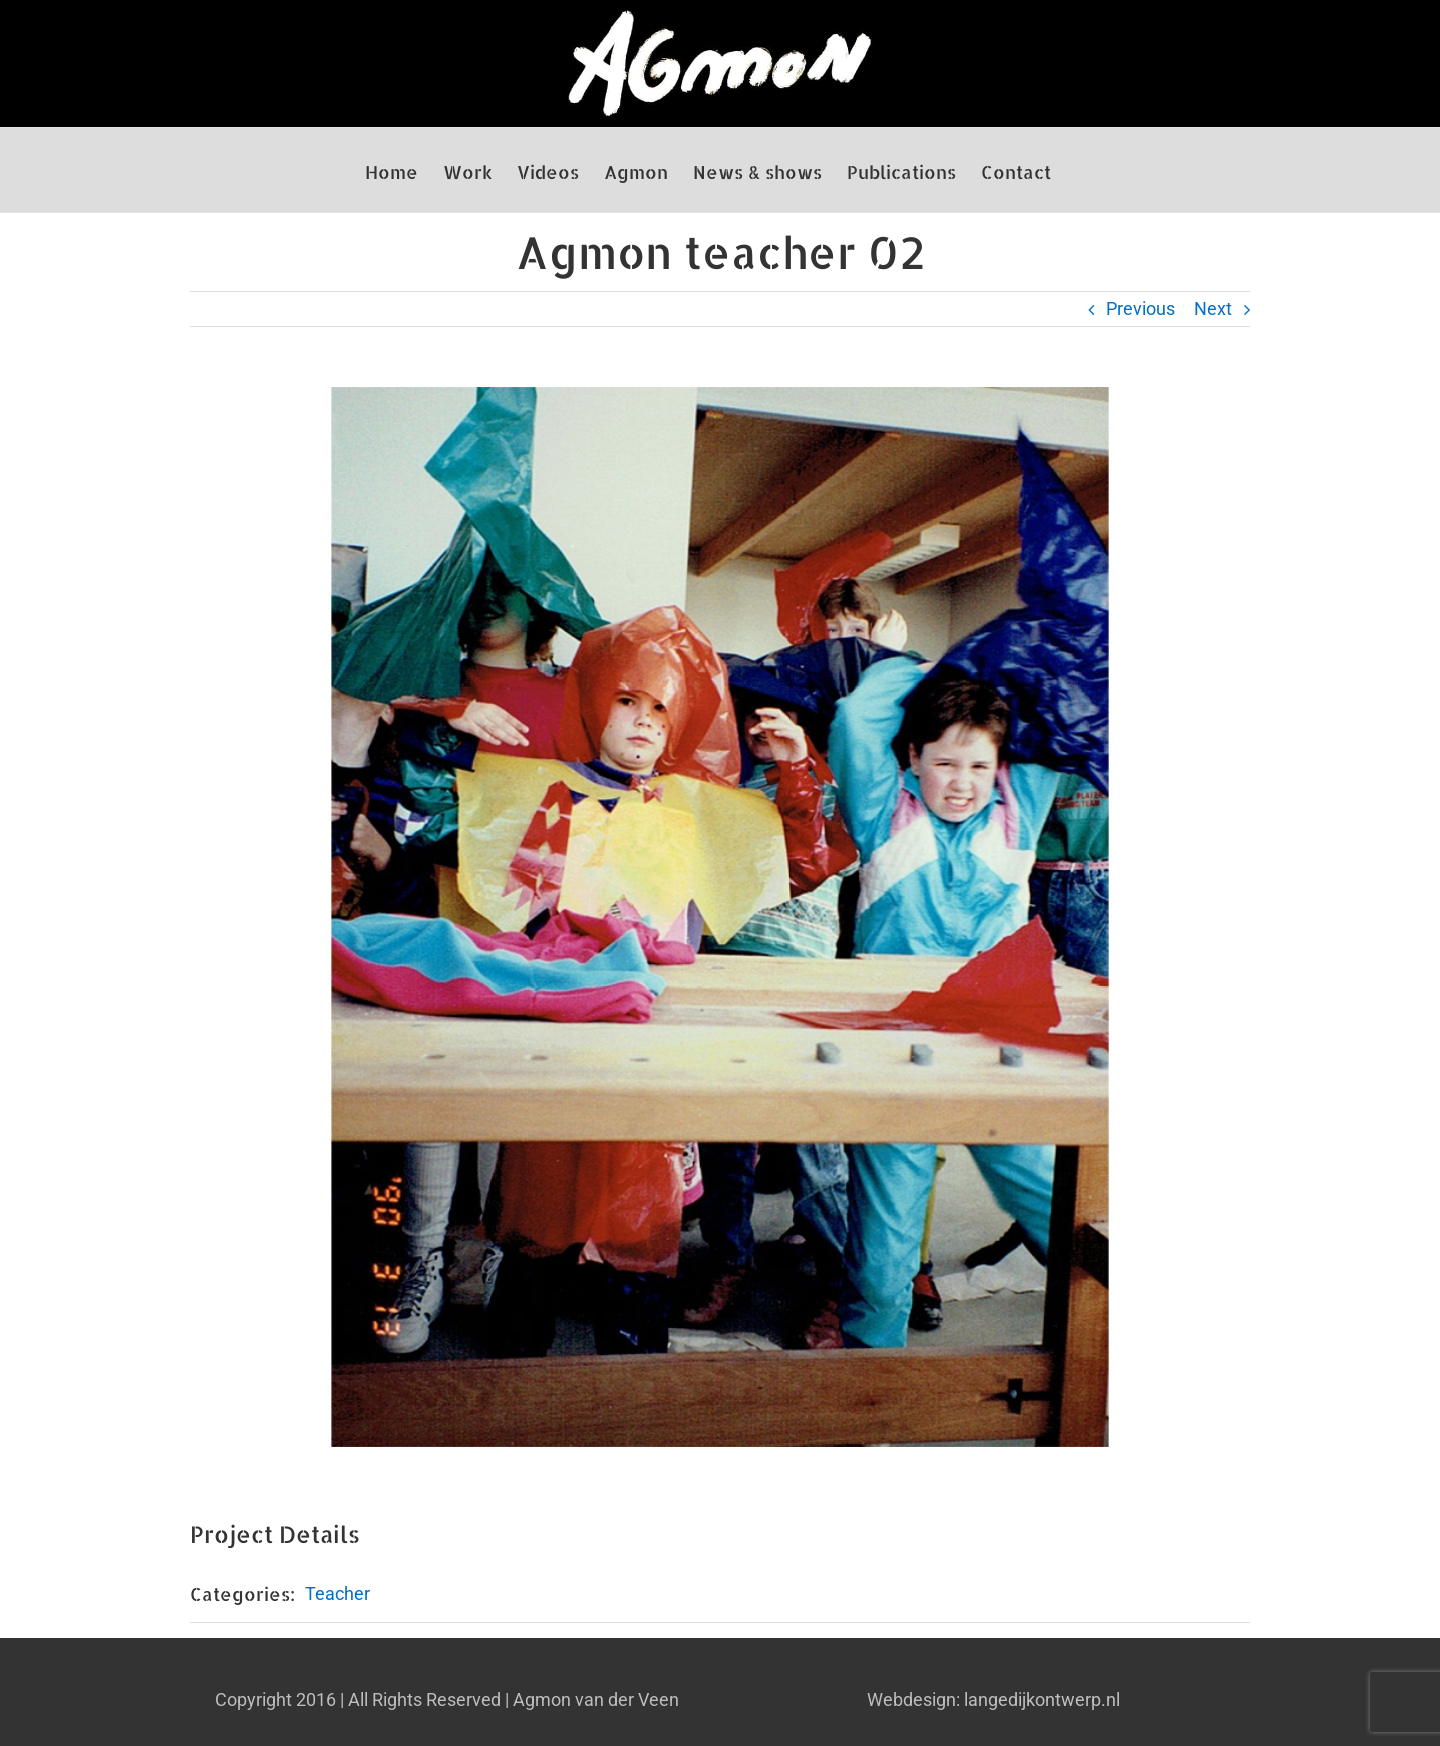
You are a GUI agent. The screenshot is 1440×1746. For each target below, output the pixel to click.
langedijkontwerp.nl (1042, 1699)
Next (1213, 308)
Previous (1140, 308)
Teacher (337, 1593)
